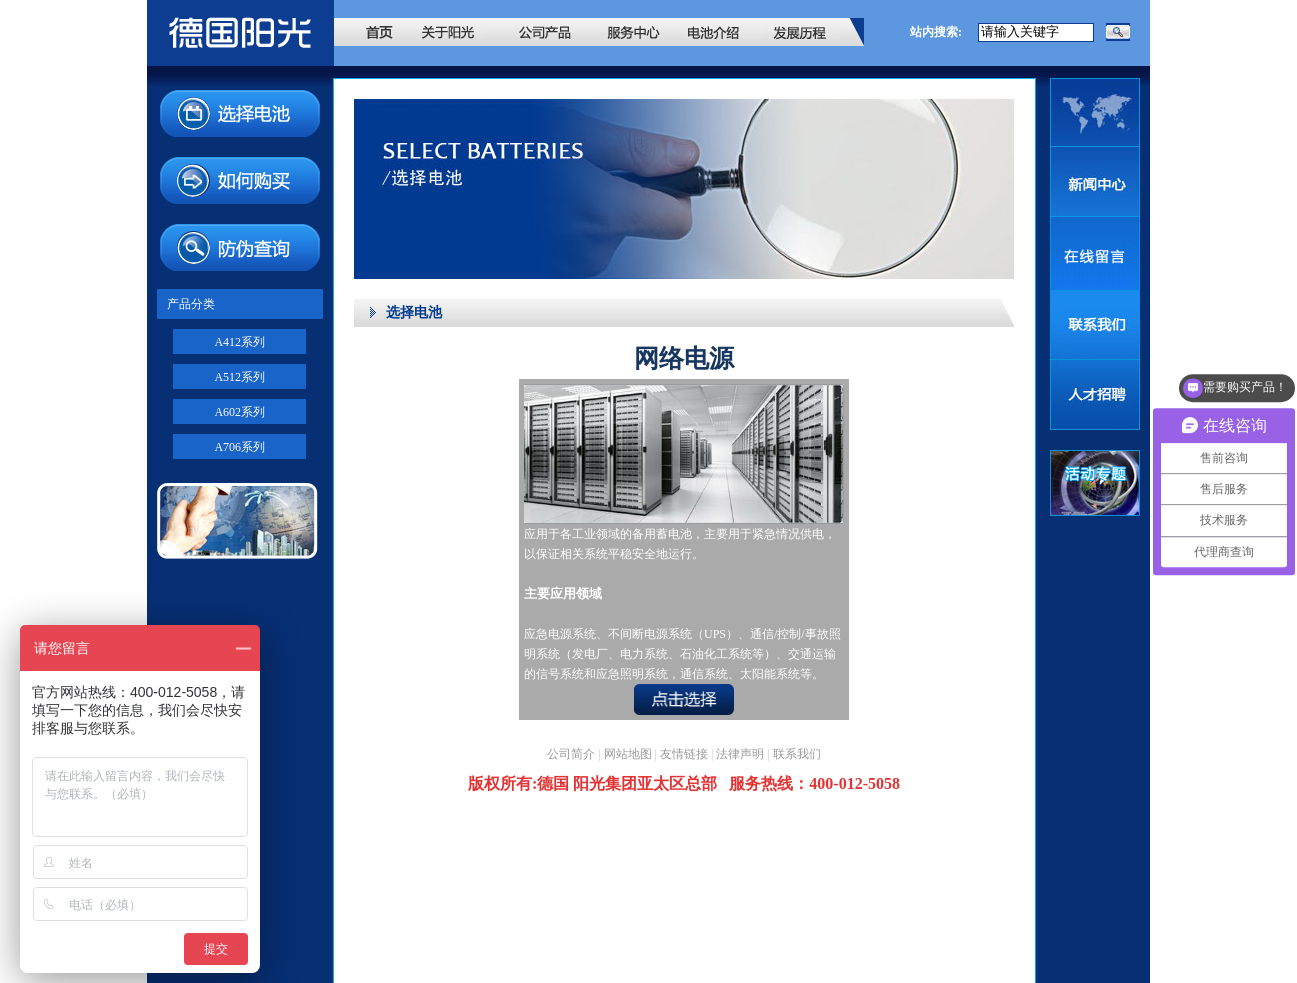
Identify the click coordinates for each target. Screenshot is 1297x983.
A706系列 (239, 447)
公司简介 (571, 754)
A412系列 (239, 342)
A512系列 (239, 377)
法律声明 (740, 754)
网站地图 (628, 754)
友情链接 (684, 754)
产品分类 (191, 304)
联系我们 (797, 754)
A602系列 (239, 412)
